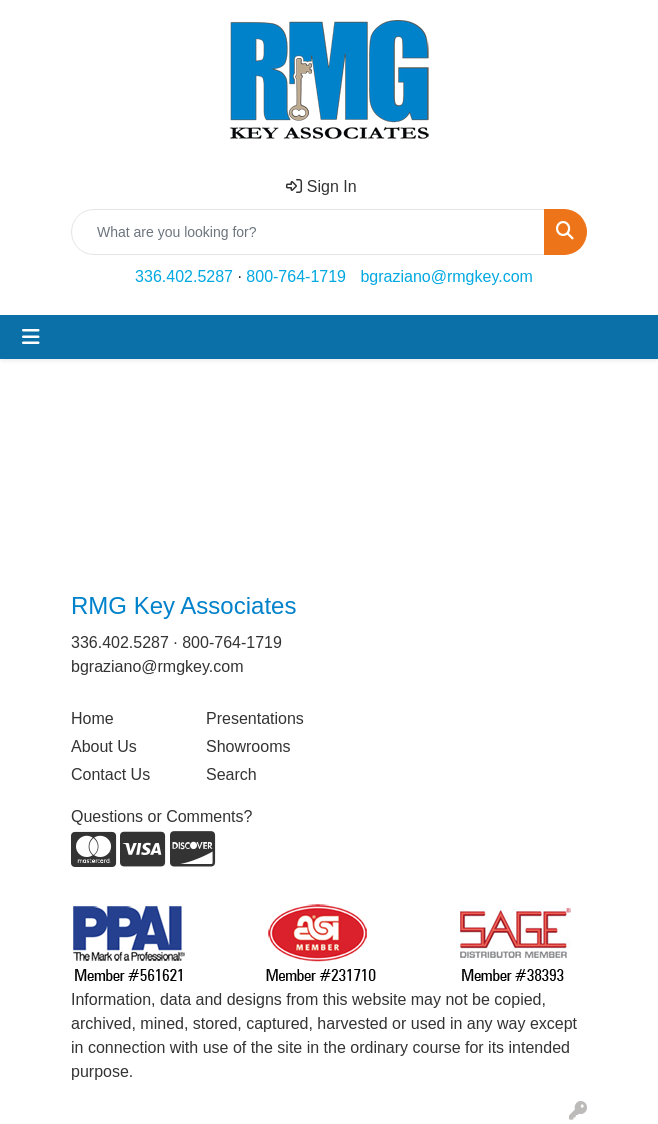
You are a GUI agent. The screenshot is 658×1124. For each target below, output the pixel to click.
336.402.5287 (184, 276)
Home (92, 718)
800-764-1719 (296, 276)
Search (231, 774)
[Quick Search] (308, 232)
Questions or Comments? (161, 816)
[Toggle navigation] (31, 337)
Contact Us (110, 774)
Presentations (255, 718)
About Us (104, 746)
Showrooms (248, 746)
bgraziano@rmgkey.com (446, 276)
